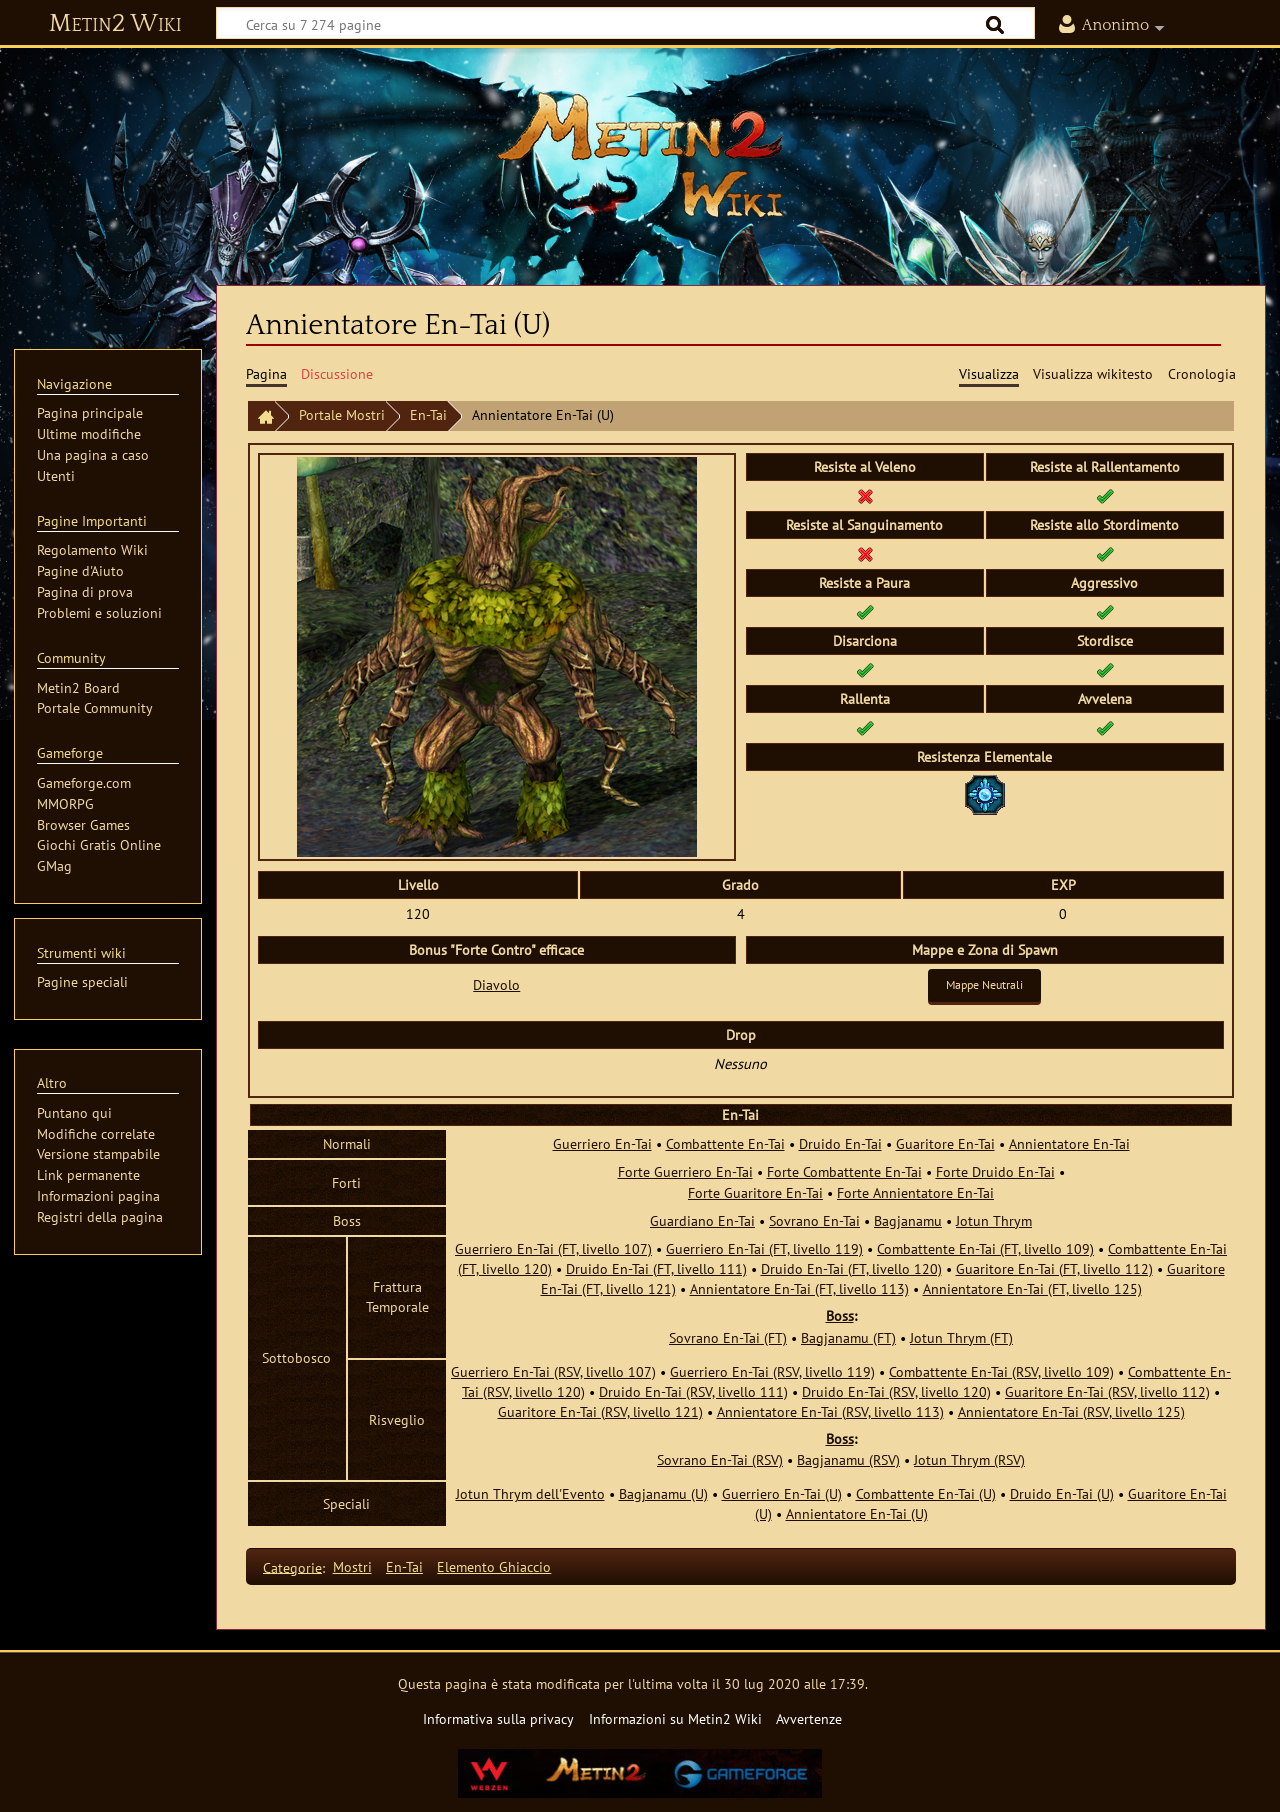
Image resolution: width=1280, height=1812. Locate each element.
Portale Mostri (342, 414)
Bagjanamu (908, 1220)
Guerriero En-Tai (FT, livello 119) (764, 1248)
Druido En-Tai (840, 1143)
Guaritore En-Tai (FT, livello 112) (1054, 1268)
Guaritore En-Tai (945, 1143)
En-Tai (428, 414)
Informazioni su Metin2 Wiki (675, 1718)
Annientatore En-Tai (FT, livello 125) (1032, 1288)
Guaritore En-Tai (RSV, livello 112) (1107, 1391)
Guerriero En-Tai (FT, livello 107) (553, 1248)
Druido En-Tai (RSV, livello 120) (896, 1391)
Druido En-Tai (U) (1062, 1493)
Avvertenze (809, 1718)
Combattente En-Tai (725, 1143)
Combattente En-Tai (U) (926, 1493)
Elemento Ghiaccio (494, 1566)
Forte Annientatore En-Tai (915, 1192)
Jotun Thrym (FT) (961, 1337)
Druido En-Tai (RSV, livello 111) (693, 1391)
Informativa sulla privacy (498, 1718)
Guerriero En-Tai (602, 1143)
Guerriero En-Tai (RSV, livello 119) (772, 1371)
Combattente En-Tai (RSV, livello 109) (1001, 1371)
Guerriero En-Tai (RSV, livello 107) (553, 1371)
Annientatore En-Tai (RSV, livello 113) (830, 1411)
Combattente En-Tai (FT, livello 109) (985, 1248)
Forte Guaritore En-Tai (755, 1192)
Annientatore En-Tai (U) (857, 1513)
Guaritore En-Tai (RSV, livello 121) (600, 1411)
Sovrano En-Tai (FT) (728, 1337)
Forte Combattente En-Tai (844, 1171)
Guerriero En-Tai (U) (782, 1493)
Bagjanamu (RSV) (848, 1459)
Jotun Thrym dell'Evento (530, 1493)
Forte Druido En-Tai (995, 1171)
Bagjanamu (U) (663, 1493)
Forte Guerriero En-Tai (685, 1171)
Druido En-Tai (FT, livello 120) (851, 1268)
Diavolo (496, 984)
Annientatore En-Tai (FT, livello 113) (799, 1288)
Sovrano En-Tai (814, 1220)
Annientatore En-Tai (1069, 1143)
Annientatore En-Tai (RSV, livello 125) (1071, 1411)
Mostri (352, 1566)
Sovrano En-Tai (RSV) (720, 1459)
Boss (840, 1315)
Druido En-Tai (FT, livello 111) (656, 1268)
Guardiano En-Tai (702, 1220)
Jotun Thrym (994, 1220)
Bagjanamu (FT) (848, 1337)
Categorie (292, 1566)
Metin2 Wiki (115, 24)
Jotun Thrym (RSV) (969, 1459)
